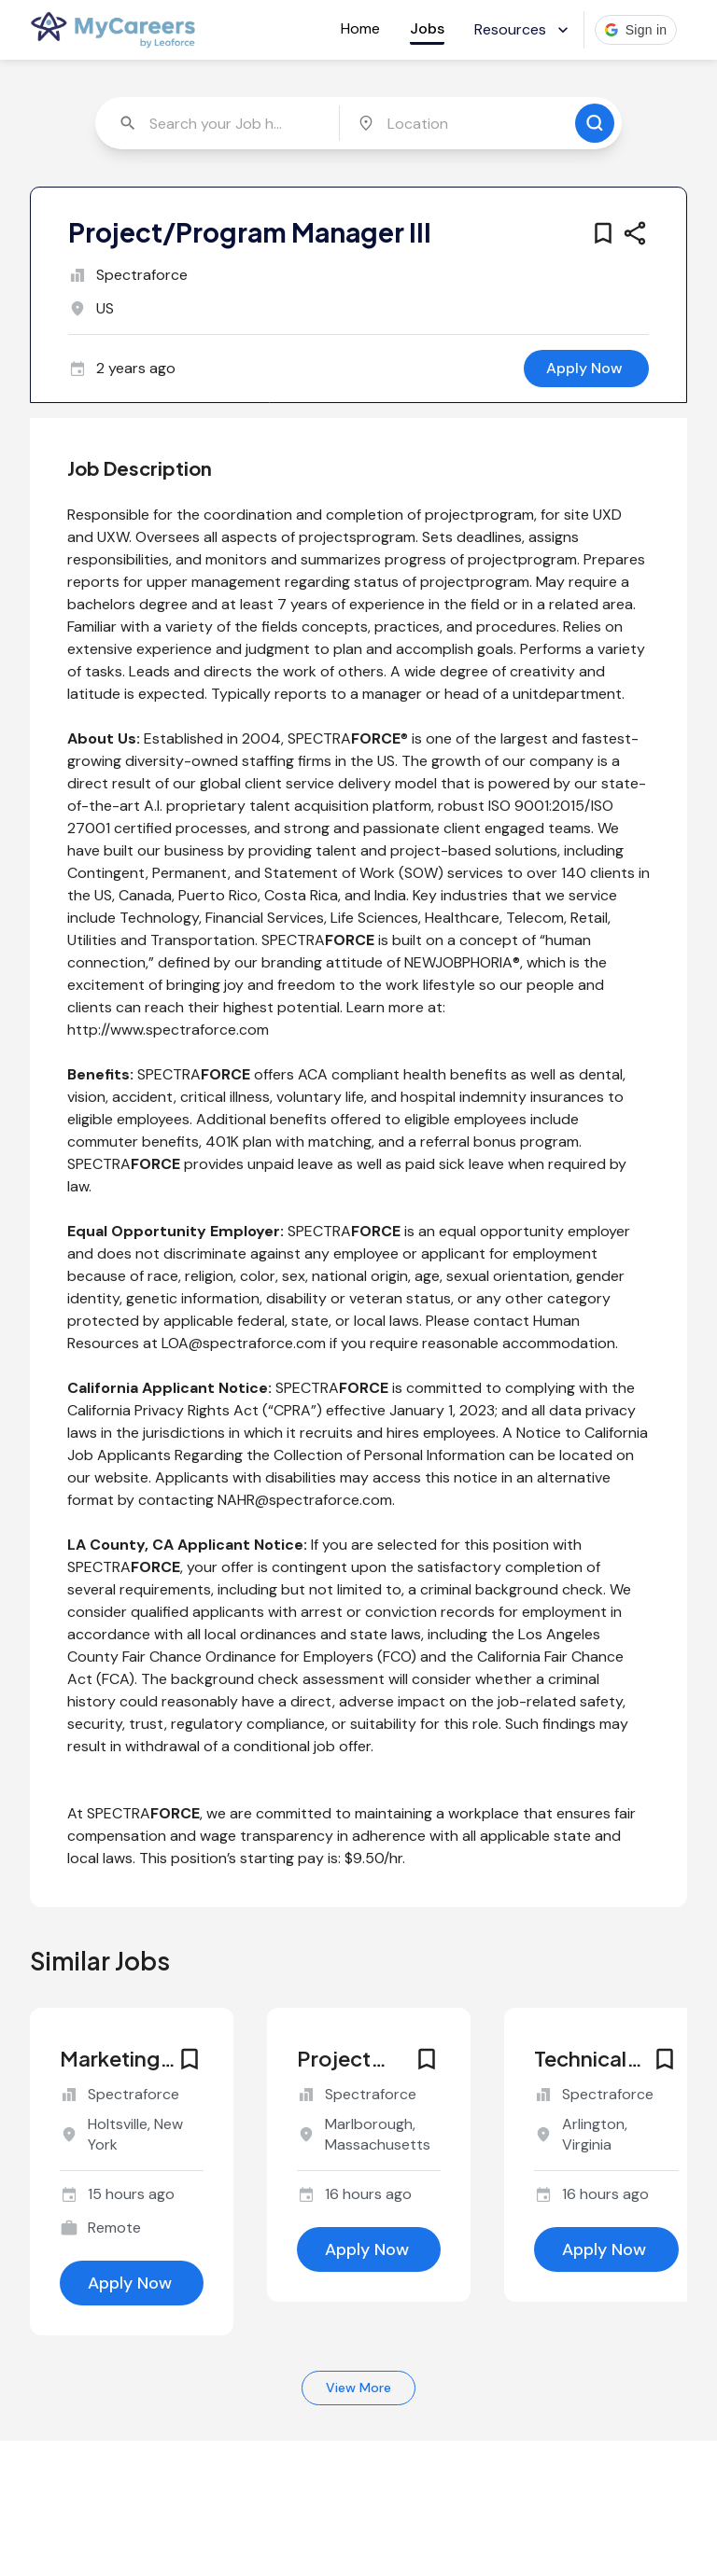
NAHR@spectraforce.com (305, 1500)
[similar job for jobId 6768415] (606, 2125)
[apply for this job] (586, 368)
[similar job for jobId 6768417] (369, 2125)
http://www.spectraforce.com (168, 1029)
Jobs (427, 28)
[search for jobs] (594, 123)
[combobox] (219, 123)
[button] (636, 30)
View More (358, 2388)
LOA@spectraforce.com (244, 1343)
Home (360, 28)
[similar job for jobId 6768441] (132, 2141)
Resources (523, 29)
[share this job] (635, 233)
